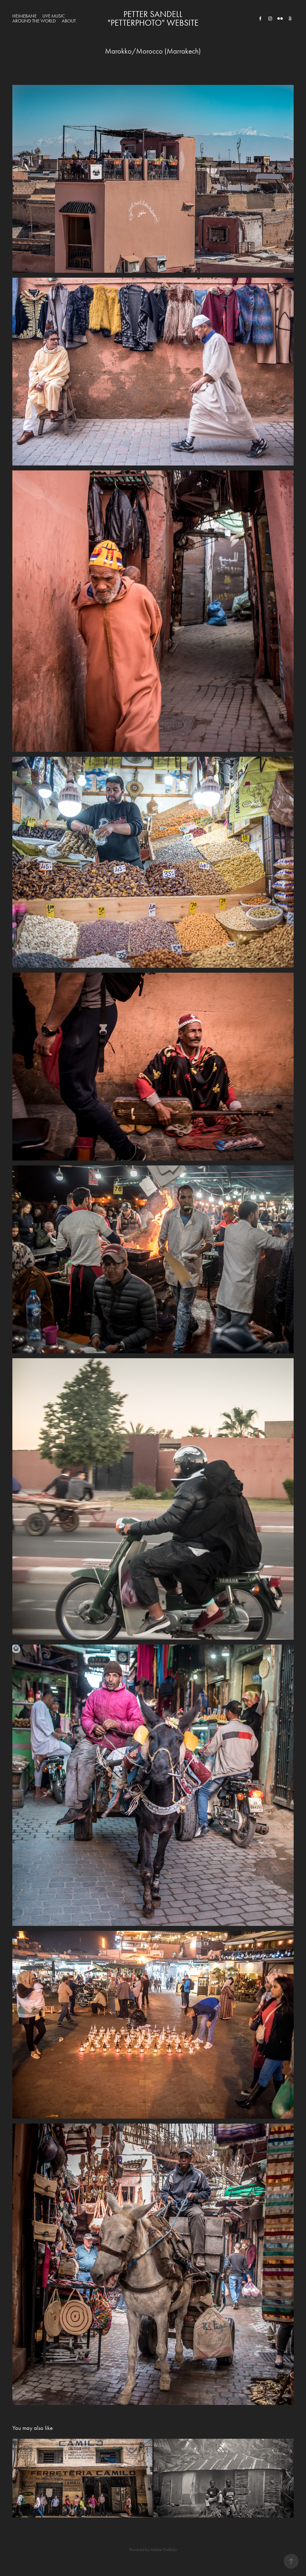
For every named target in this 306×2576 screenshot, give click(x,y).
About (69, 21)
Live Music (53, 16)
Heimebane (24, 16)
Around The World (34, 21)
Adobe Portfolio (163, 2549)
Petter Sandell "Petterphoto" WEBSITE (153, 18)
